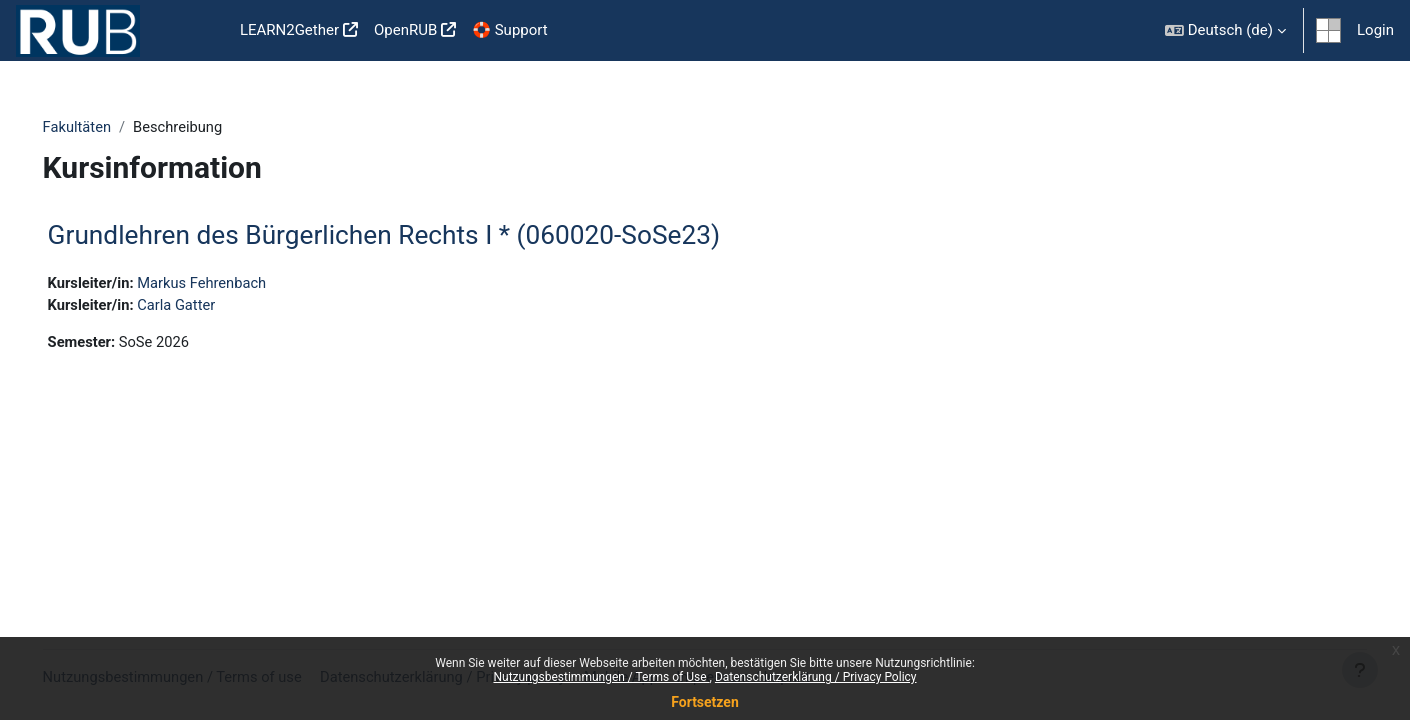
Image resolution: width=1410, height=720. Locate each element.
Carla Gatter (208, 306)
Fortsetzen (705, 702)
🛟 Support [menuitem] (509, 30)
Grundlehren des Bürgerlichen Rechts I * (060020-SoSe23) (412, 236)
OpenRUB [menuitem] (405, 30)
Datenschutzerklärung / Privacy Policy (816, 677)
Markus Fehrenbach (234, 283)
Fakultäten (106, 127)
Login (1375, 30)
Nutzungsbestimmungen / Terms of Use (601, 677)
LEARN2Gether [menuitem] (289, 30)
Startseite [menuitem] (200, 31)
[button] (1225, 30)
